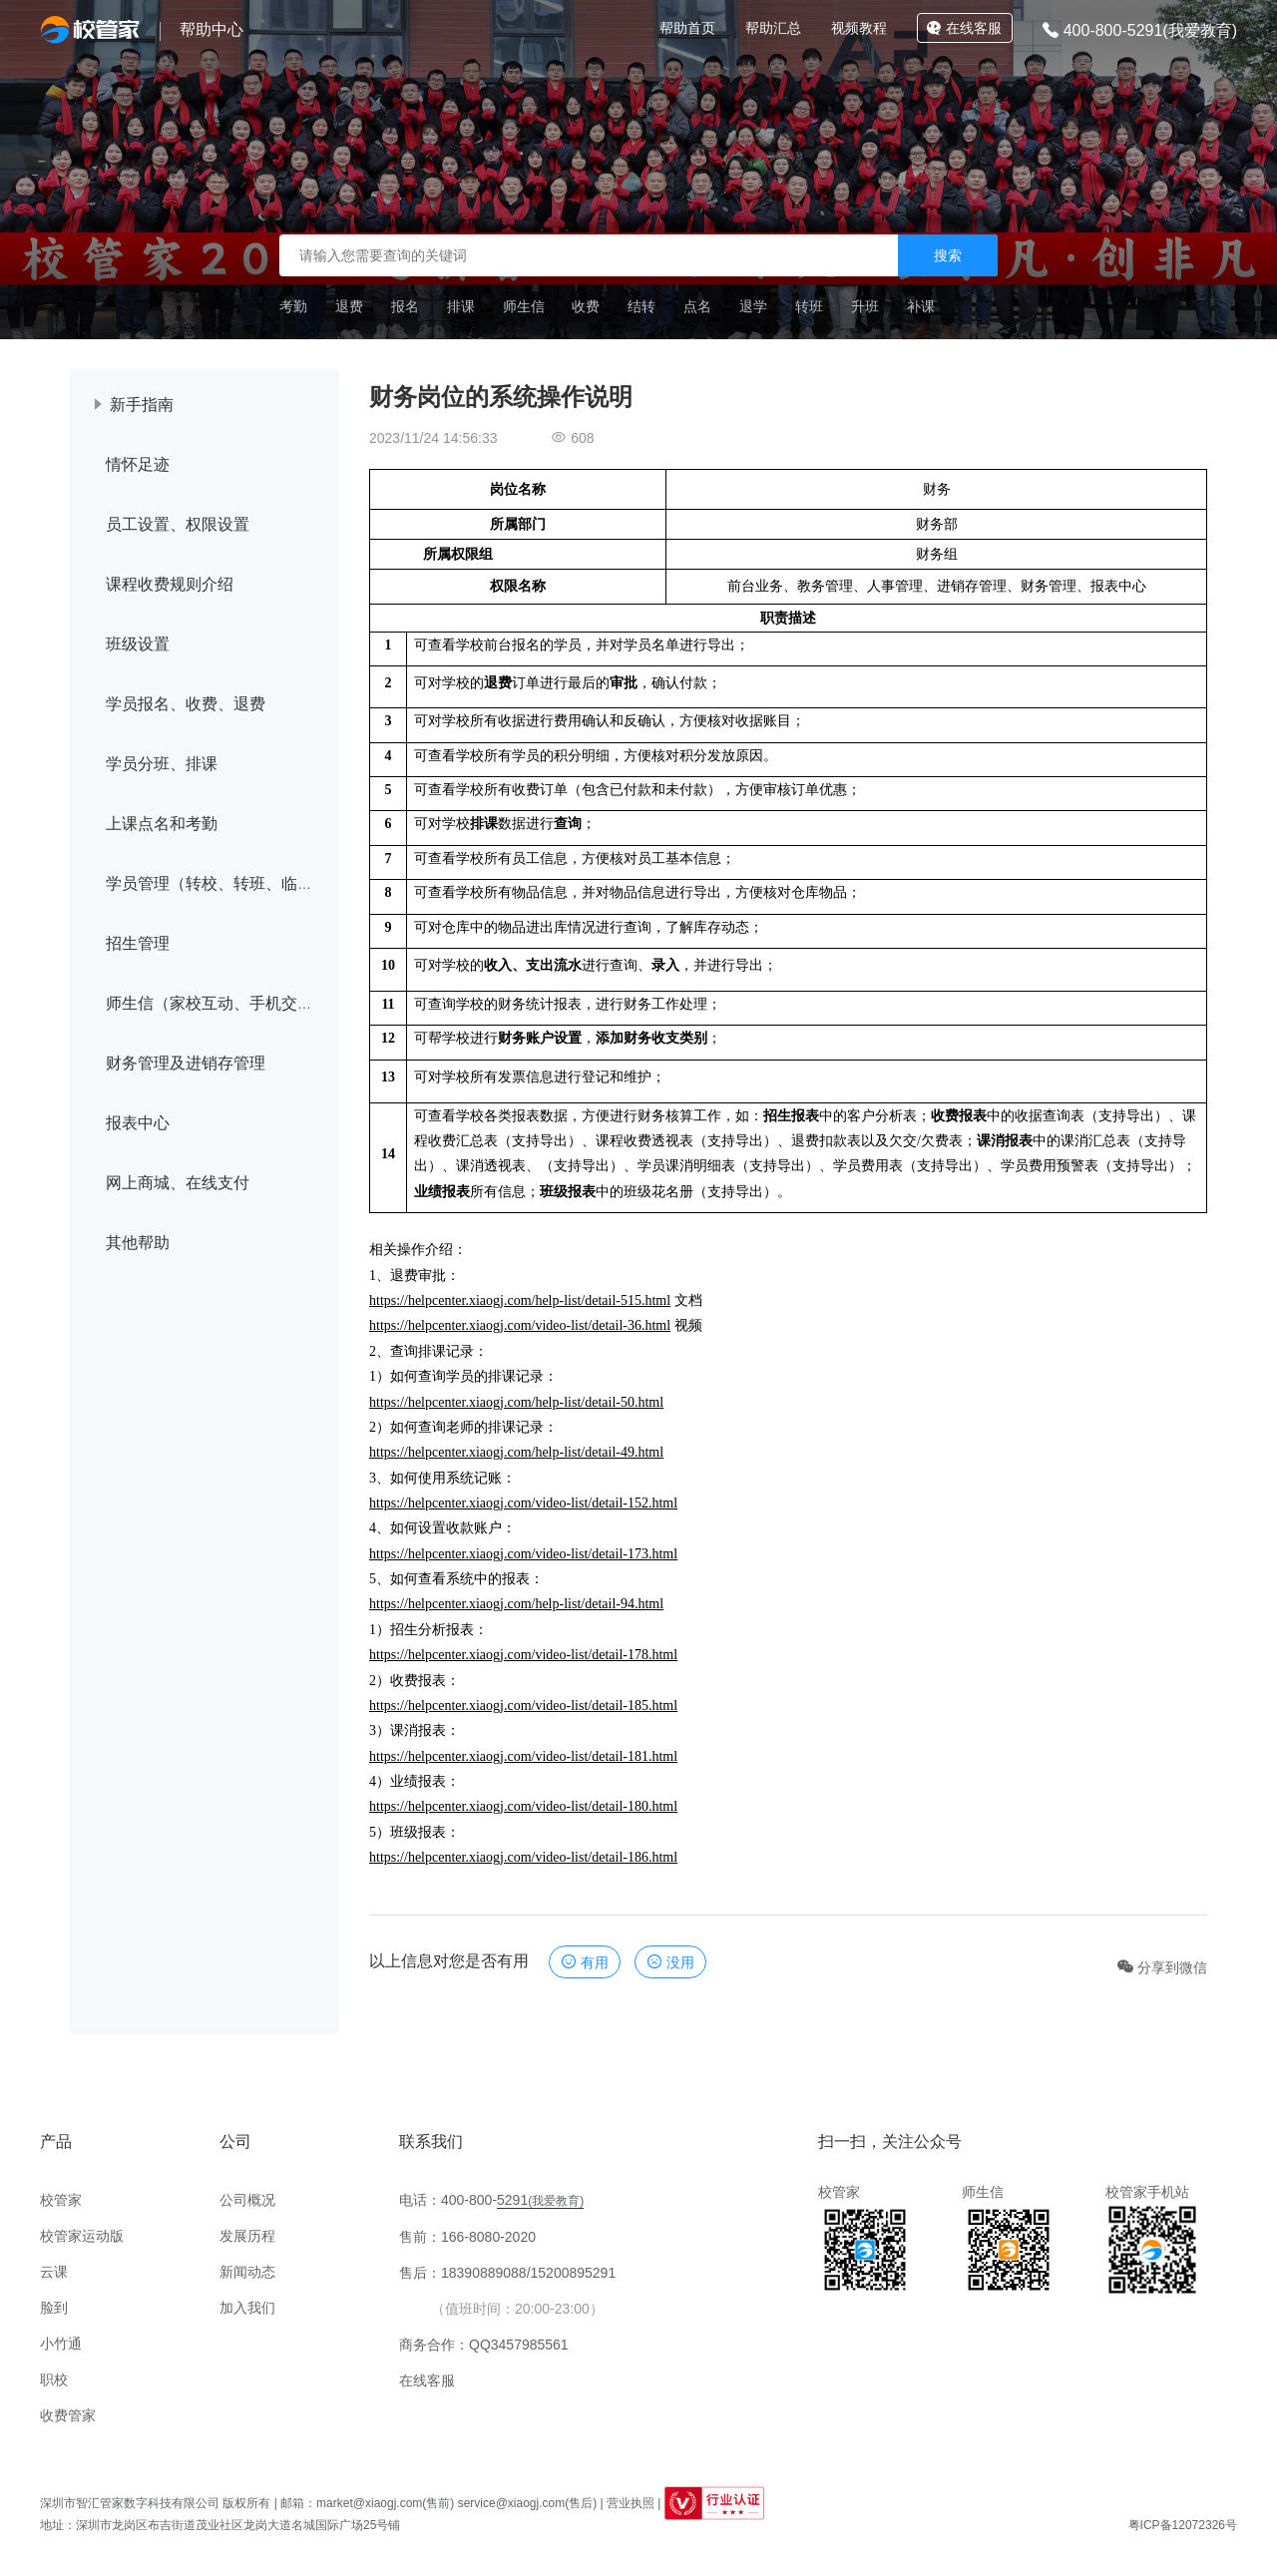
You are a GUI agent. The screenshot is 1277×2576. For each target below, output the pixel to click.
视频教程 (859, 28)
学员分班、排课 (161, 763)
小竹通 (61, 2344)
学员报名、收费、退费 (185, 703)
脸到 (54, 2308)
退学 (753, 306)
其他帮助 (138, 1242)
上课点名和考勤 (161, 823)
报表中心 (138, 1122)
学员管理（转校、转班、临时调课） (233, 883)
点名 (697, 306)
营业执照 (630, 2503)
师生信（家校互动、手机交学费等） (233, 1003)
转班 (809, 306)
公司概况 (247, 2200)
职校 (54, 2379)
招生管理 (138, 943)
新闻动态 (247, 2272)
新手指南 (142, 404)
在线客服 (964, 28)
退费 (349, 306)
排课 (461, 306)
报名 (405, 306)
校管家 (61, 2200)
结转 (641, 306)
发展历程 (247, 2236)
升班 (865, 306)
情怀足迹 (138, 464)
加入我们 (247, 2308)
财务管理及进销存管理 (185, 1063)
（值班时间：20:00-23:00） (517, 2309)
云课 (54, 2272)
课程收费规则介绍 (169, 584)
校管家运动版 (82, 2236)
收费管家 (68, 2415)
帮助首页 (687, 28)
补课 (921, 306)
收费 (586, 306)
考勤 (293, 306)
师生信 (524, 306)
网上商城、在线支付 (177, 1182)
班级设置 (138, 644)
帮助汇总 (773, 28)
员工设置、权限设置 (177, 524)
